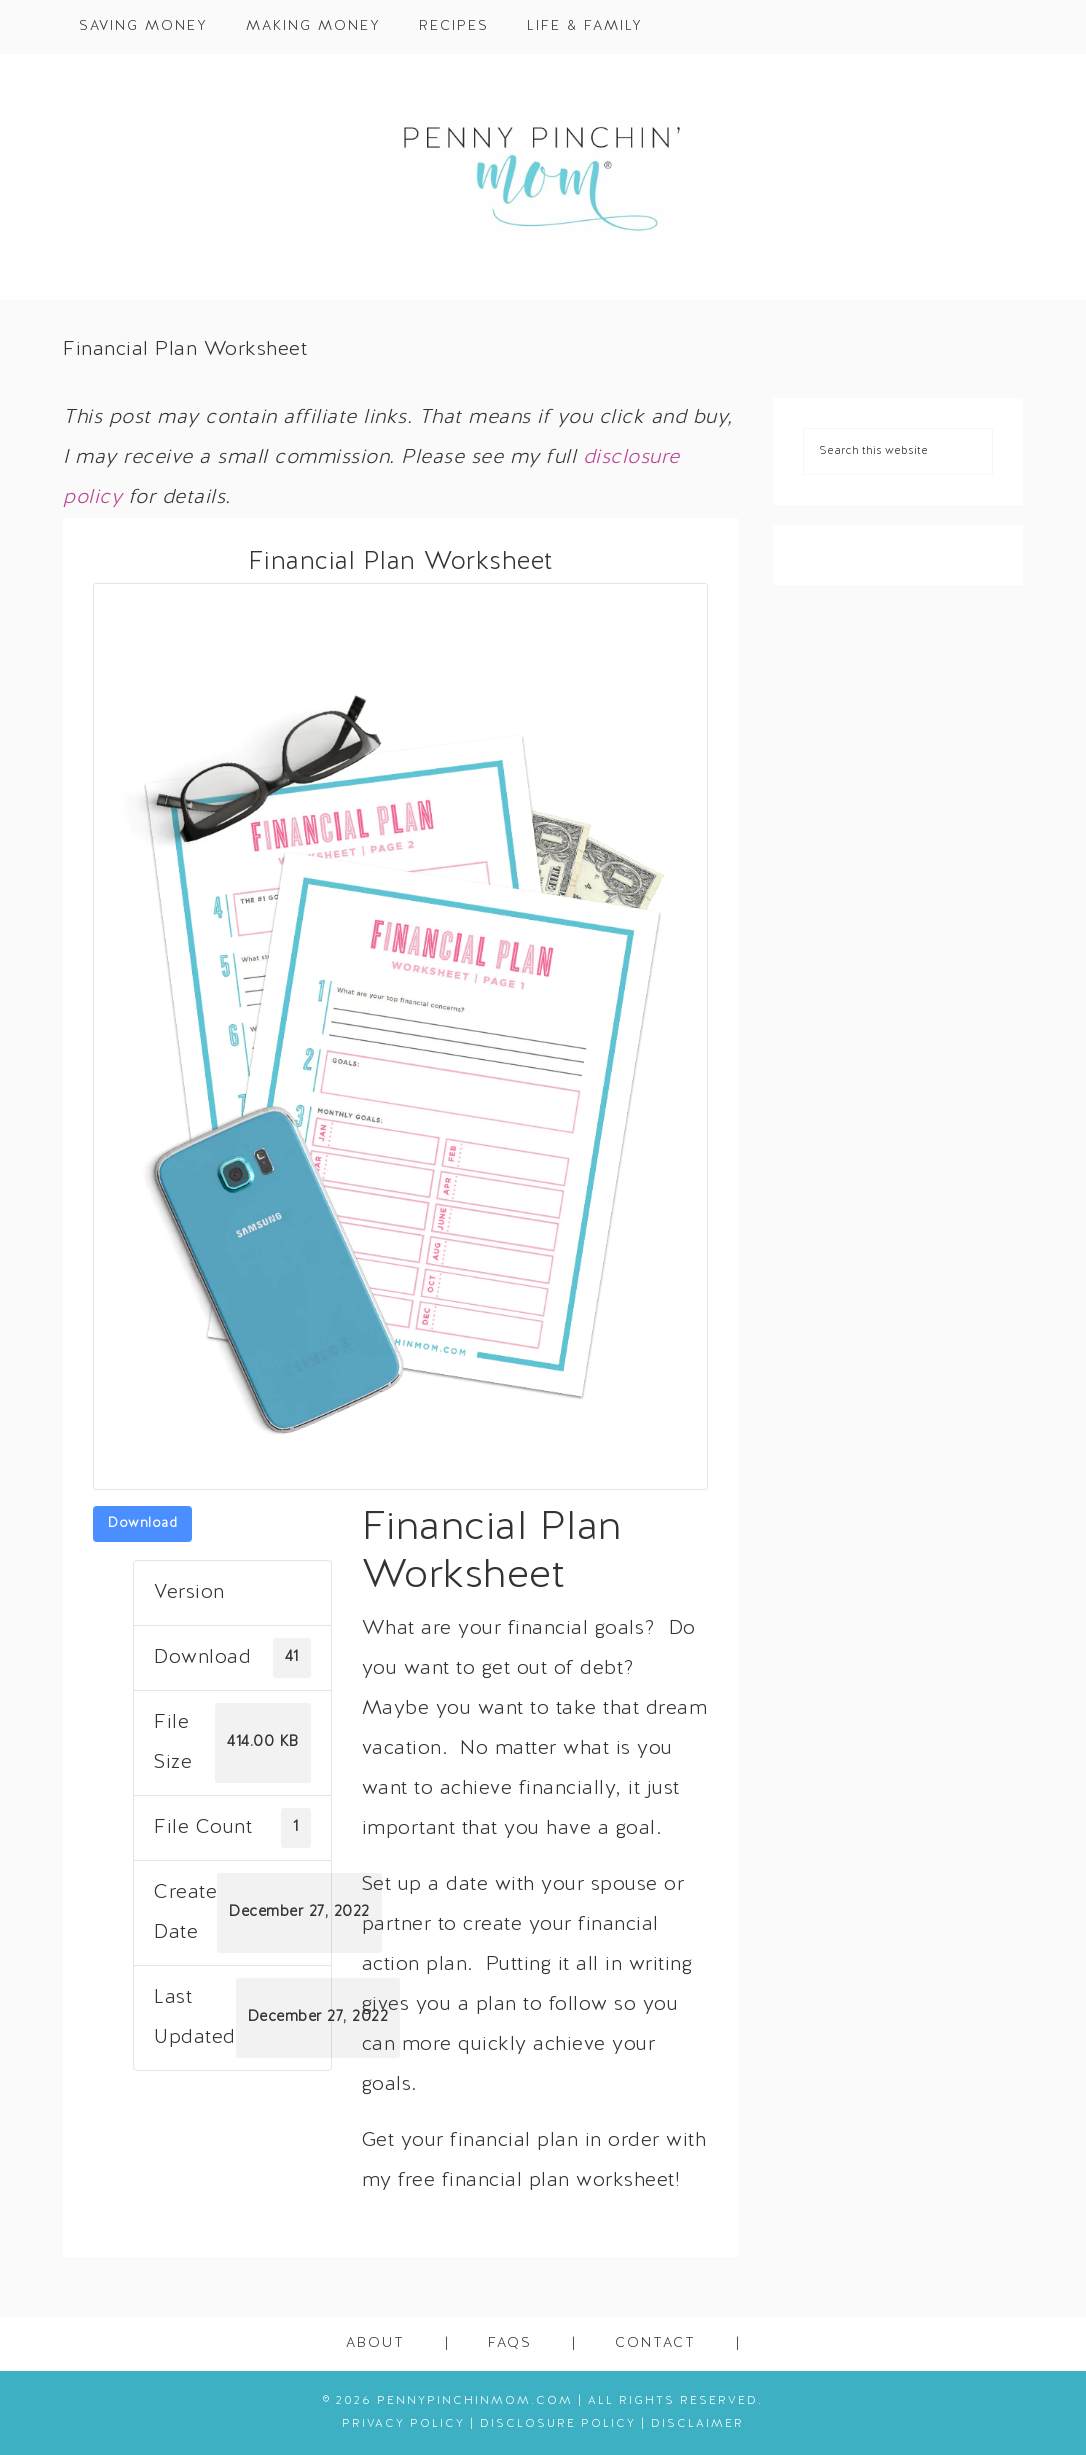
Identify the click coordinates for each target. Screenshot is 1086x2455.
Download (142, 1523)
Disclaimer (697, 2424)
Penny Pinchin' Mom (543, 177)
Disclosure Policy (558, 2424)
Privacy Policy (403, 2424)
